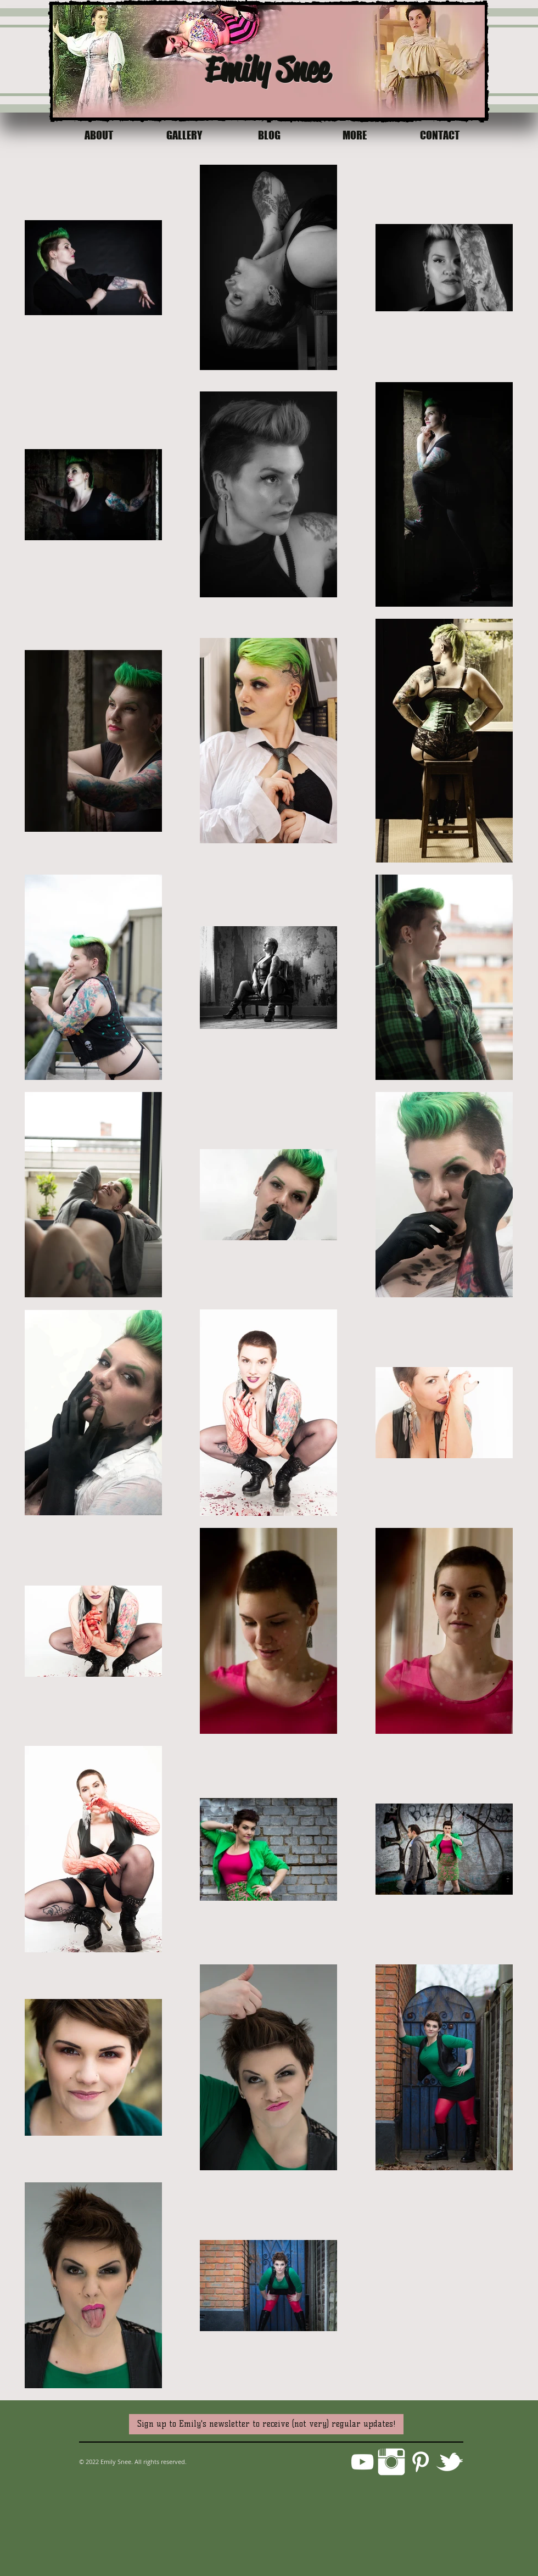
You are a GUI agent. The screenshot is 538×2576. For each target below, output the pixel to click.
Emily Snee (267, 69)
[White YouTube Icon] (362, 2462)
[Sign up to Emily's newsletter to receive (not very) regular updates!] (266, 2424)
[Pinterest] (420, 2462)
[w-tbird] (449, 2462)
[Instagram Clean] (391, 2462)
